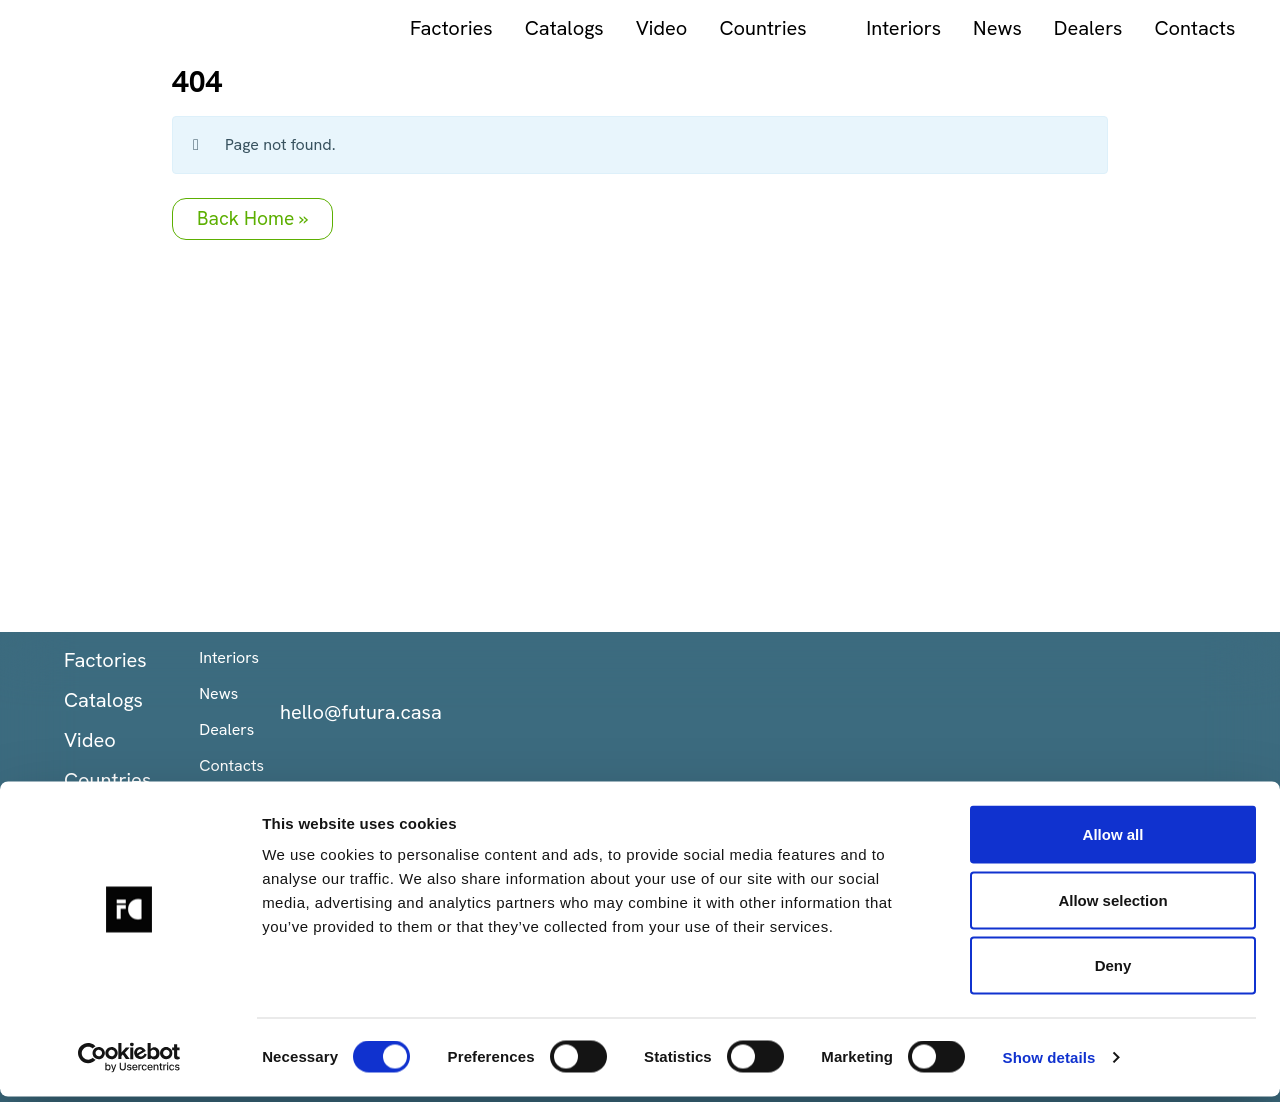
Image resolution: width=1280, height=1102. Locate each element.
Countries (564, 28)
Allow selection (1112, 905)
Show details (1049, 1062)
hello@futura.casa (361, 712)
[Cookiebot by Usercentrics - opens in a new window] (129, 1063)
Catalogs (365, 28)
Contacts (996, 28)
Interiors (705, 28)
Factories (252, 28)
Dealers (889, 28)
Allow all (1113, 839)
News (798, 28)
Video (463, 28)
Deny (1113, 970)
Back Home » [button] (252, 218)
